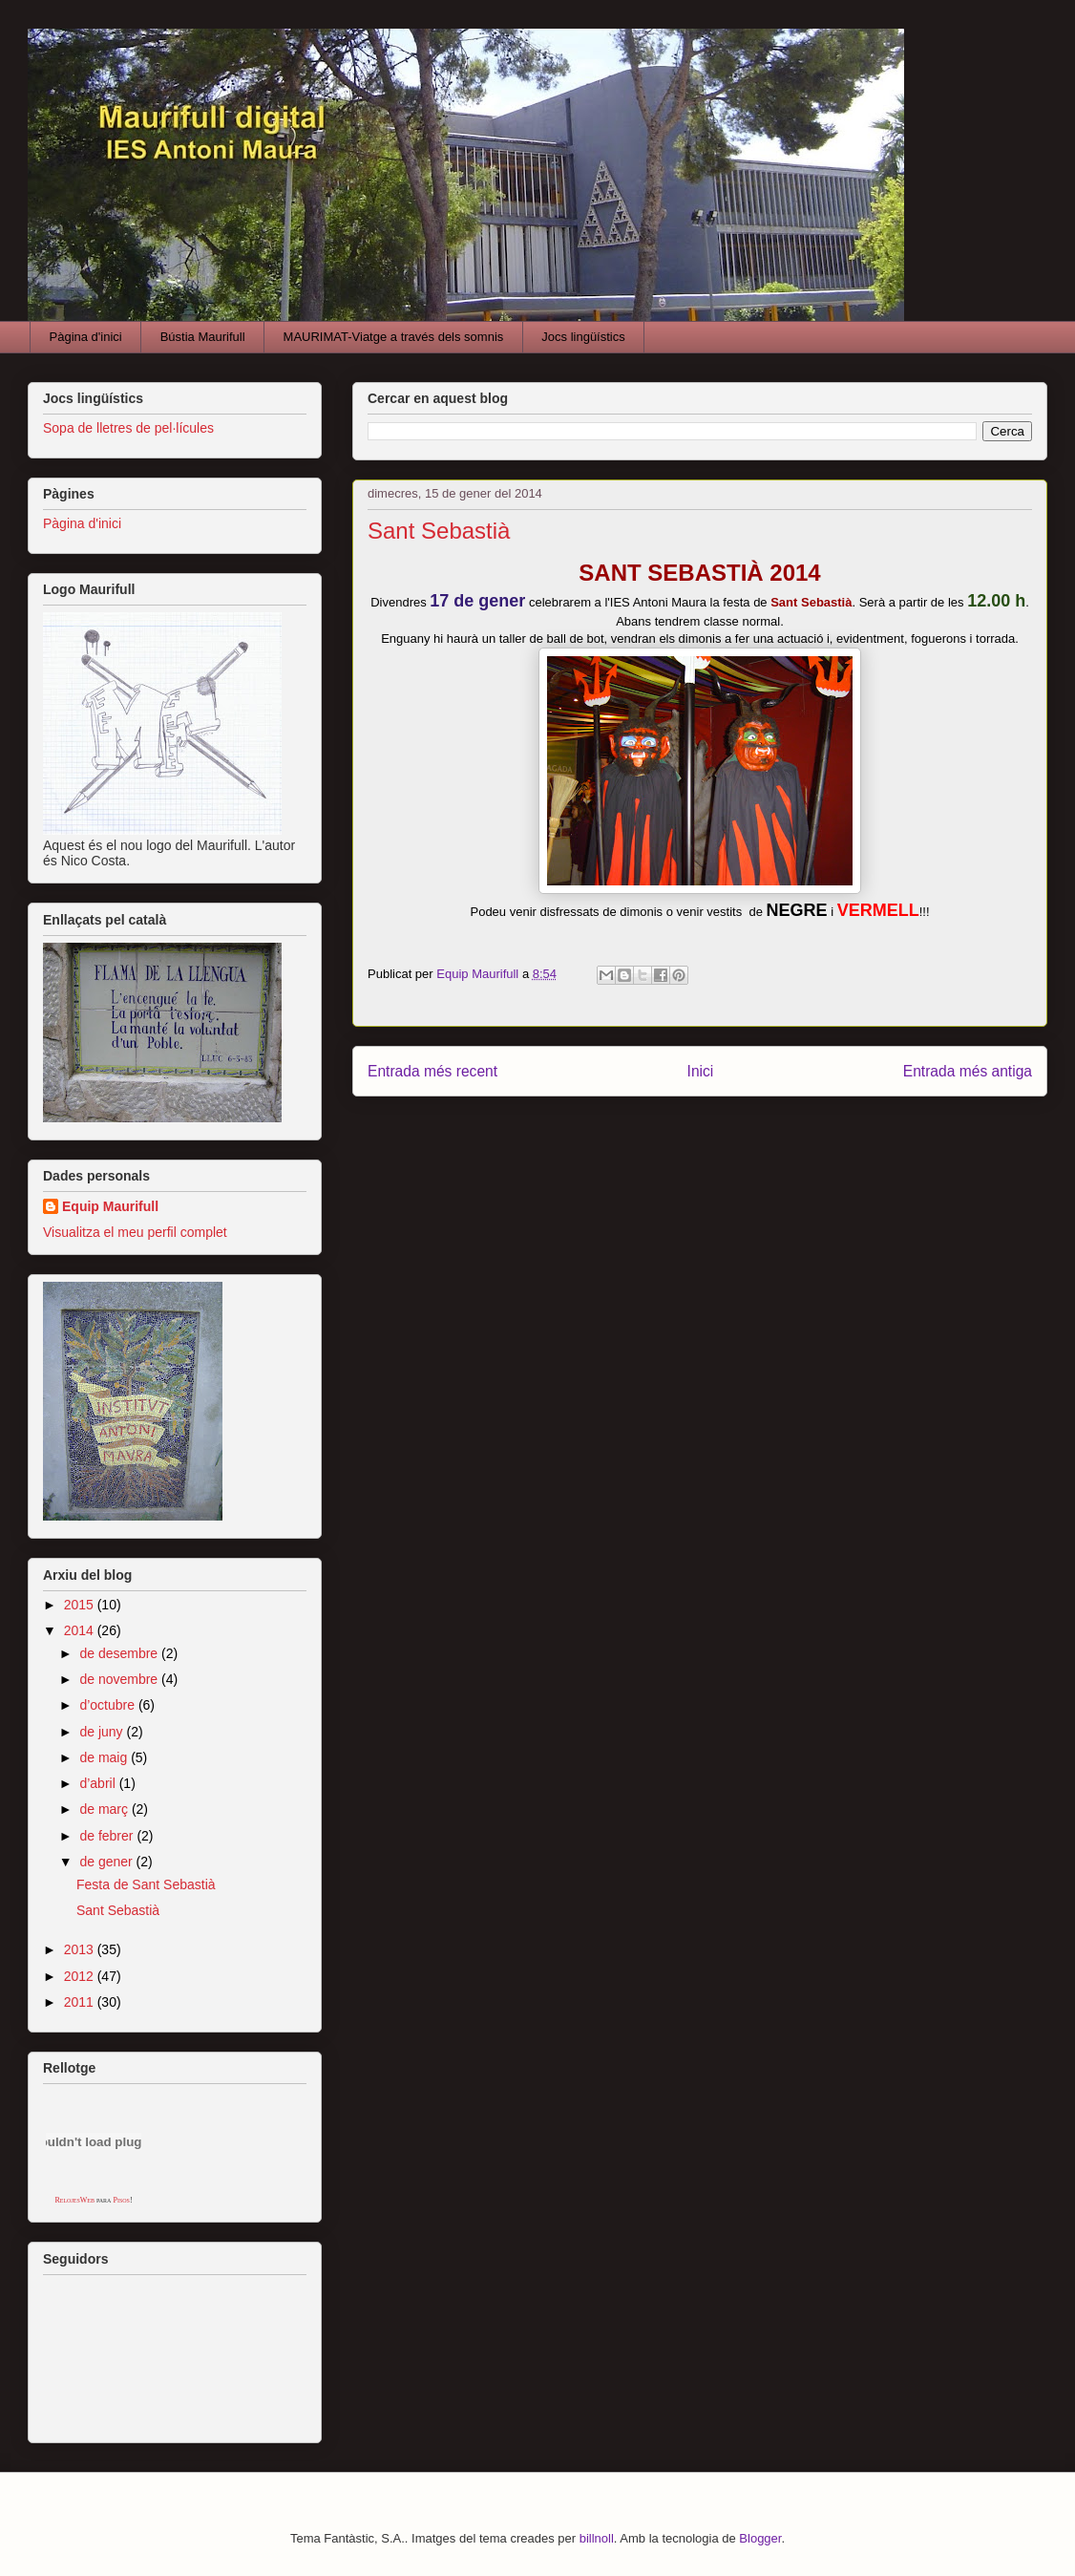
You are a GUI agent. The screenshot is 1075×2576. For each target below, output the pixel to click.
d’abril (98, 1783)
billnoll (597, 2538)
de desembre (120, 1653)
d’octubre (108, 1705)
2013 (80, 1949)
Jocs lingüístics (582, 337)
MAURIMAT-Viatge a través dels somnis (394, 337)
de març (105, 1809)
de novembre (120, 1679)
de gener (107, 1861)
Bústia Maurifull (202, 337)
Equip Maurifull (110, 1206)
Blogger (760, 2538)
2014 (80, 1630)
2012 (80, 1976)
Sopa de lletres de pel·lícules (128, 428)
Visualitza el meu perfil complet (135, 1232)
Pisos (121, 2200)
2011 (80, 2002)
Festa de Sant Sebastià (146, 1884)
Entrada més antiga (967, 1071)
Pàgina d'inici (86, 337)
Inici (700, 1071)
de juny (102, 1731)
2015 (80, 1604)
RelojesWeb (74, 2200)
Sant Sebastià (117, 1910)
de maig (105, 1757)
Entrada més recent (432, 1071)
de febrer (108, 1835)
